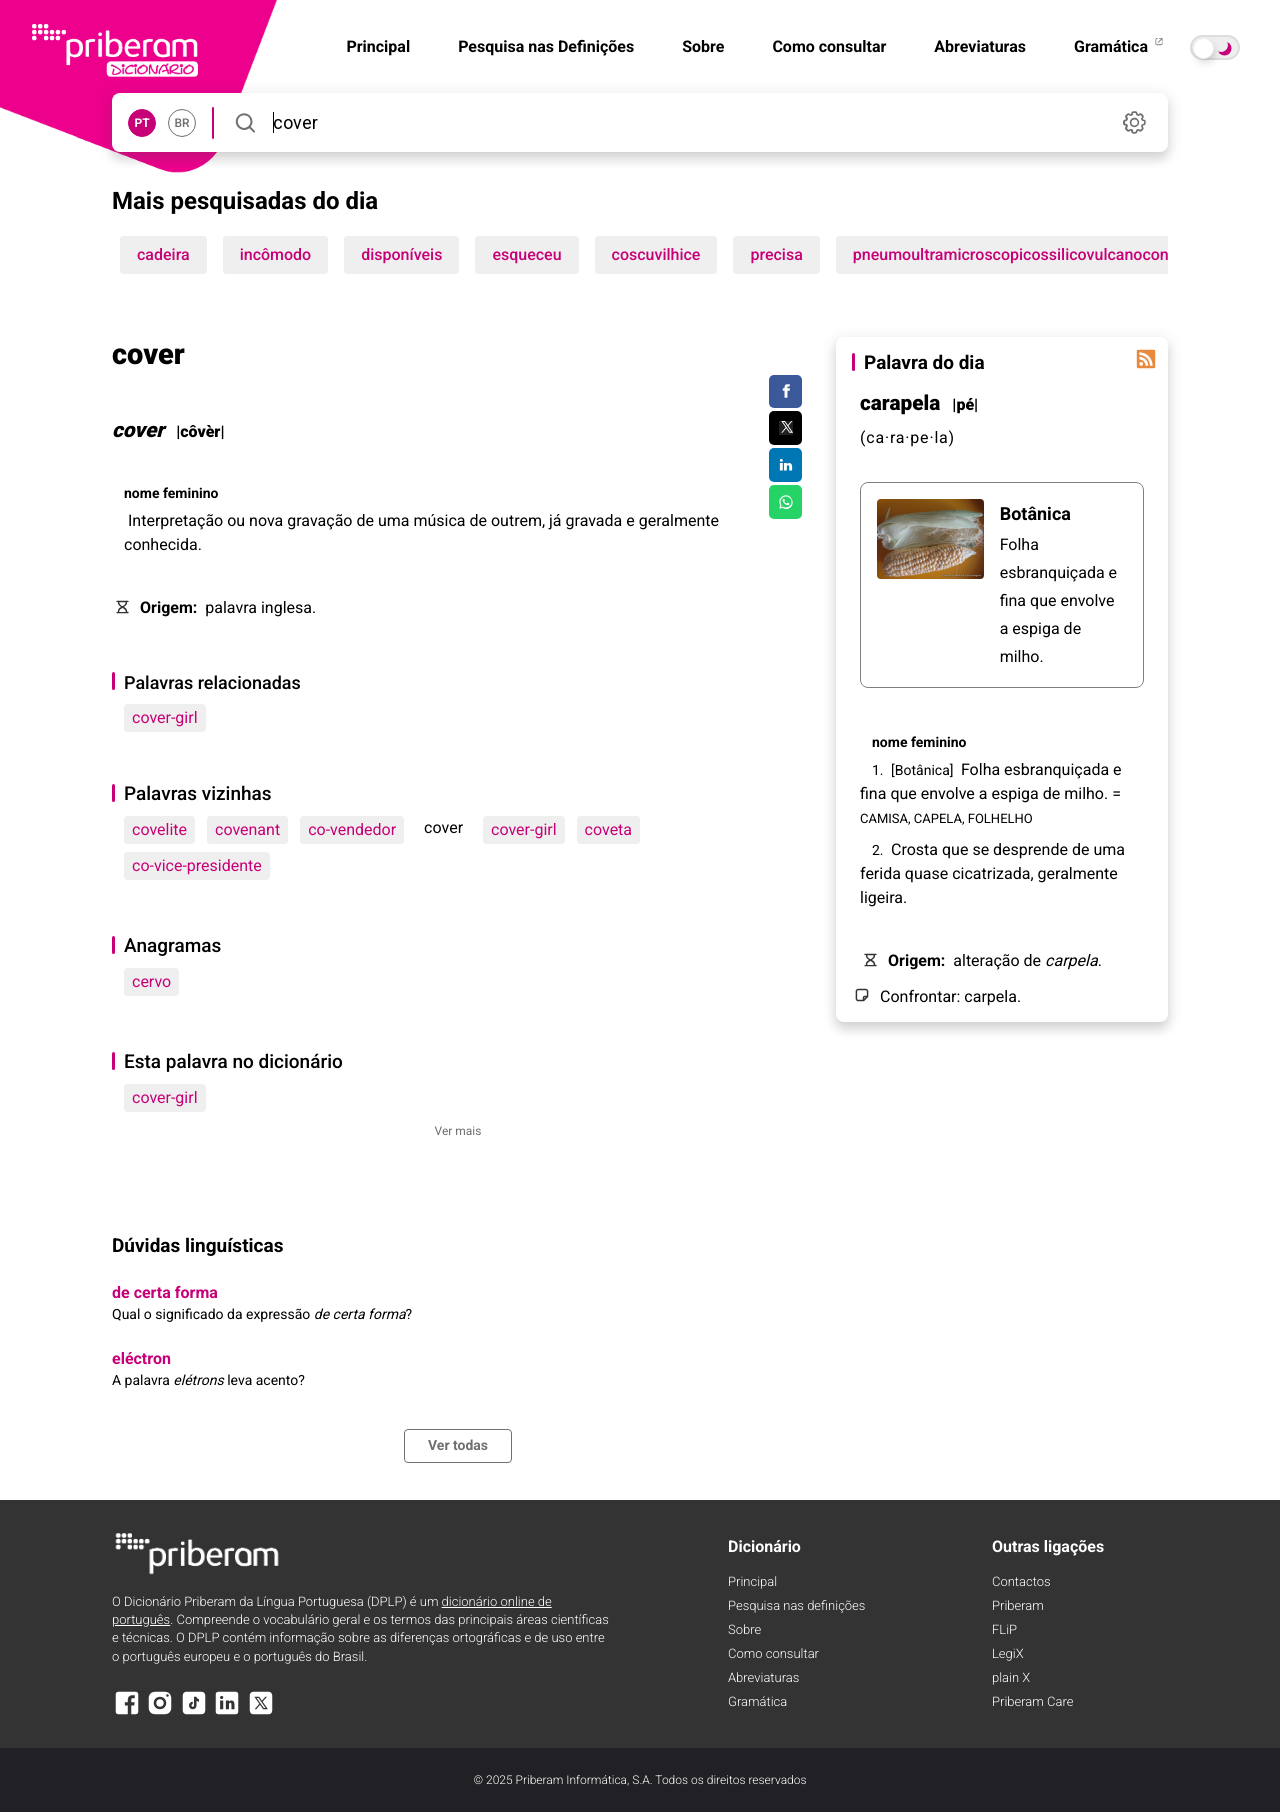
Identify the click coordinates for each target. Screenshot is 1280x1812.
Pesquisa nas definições (796, 1606)
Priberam (1018, 1606)
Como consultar (829, 46)
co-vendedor (352, 829)
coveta (608, 829)
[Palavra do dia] (1146, 359)
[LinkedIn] (227, 1712)
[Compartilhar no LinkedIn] (785, 465)
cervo (151, 981)
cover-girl (165, 717)
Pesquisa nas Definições (546, 46)
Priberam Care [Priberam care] (1032, 1702)
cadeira (163, 254)
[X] (261, 1712)
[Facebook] (127, 1712)
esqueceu (526, 254)
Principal (752, 1582)
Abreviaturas (980, 46)
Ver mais (458, 1131)
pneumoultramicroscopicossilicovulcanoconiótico (1031, 254)
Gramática (1120, 46)
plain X (1011, 1678)
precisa (776, 254)
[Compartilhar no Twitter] (785, 428)
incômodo (276, 254)
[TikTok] (194, 1712)
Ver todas (458, 1446)
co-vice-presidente (197, 865)
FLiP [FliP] (1004, 1630)
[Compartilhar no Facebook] (785, 392)
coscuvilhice (656, 254)
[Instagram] (160, 1712)
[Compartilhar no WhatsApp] (785, 502)
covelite (159, 829)
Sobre (703, 46)
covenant (247, 829)
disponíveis (401, 254)
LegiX (1008, 1654)
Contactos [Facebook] (1021, 1582)
